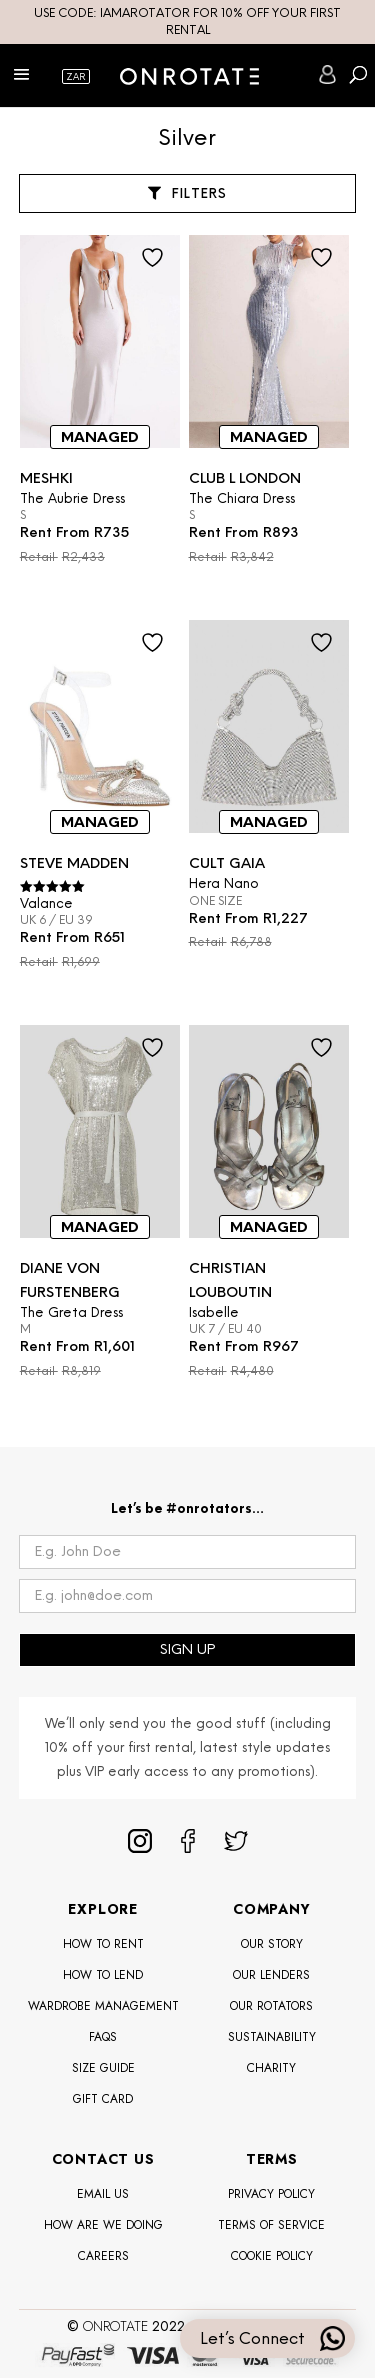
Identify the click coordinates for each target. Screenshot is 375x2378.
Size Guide (103, 2068)
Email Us (103, 2194)
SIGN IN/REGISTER (327, 73)
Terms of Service (271, 2225)
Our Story (272, 1944)
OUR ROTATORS (271, 2006)
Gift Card (103, 2099)
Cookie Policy (272, 2256)
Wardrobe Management (103, 2006)
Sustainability (272, 2037)
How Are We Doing (103, 2225)
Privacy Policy (271, 2194)
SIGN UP (187, 1649)
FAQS (103, 2037)
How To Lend (103, 1975)
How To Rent (103, 1944)
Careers (103, 2256)
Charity (271, 2068)
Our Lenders (271, 1975)
